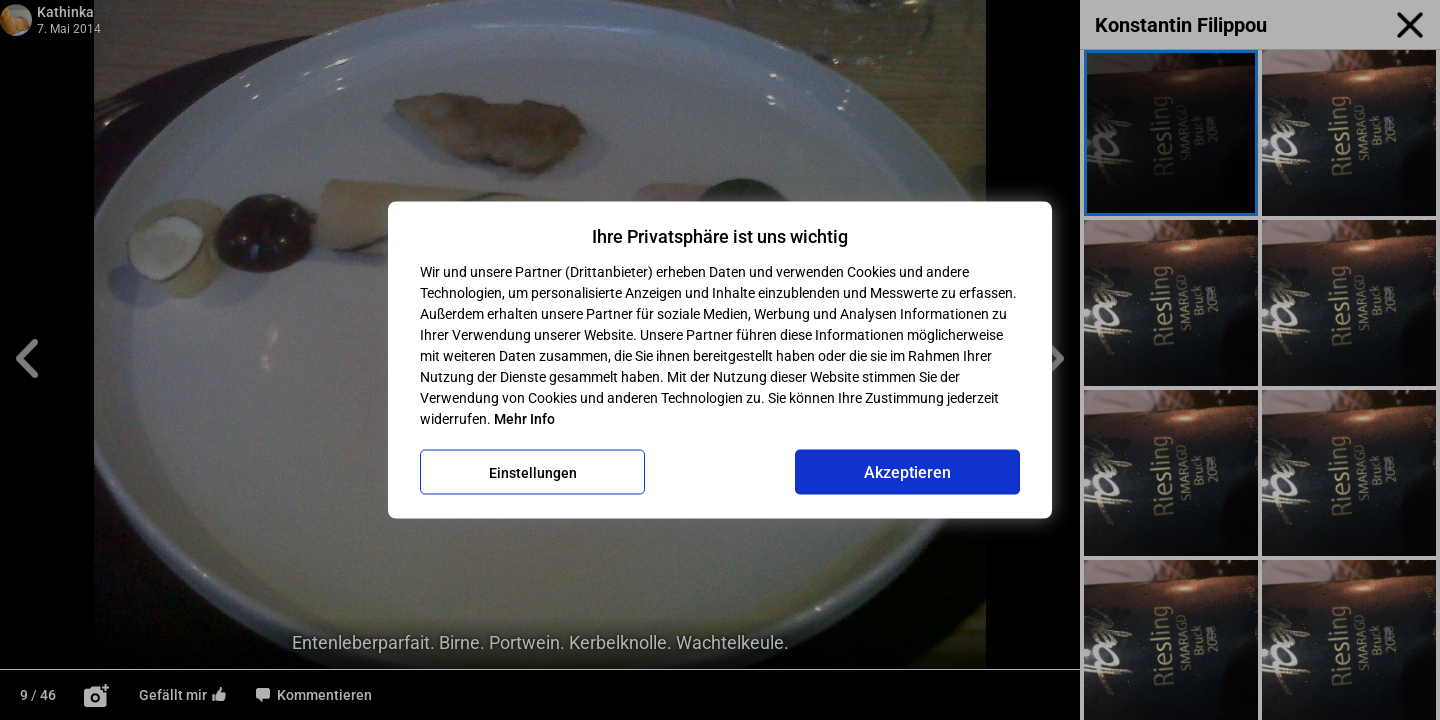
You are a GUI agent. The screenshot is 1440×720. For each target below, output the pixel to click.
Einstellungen (533, 472)
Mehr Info (524, 419)
